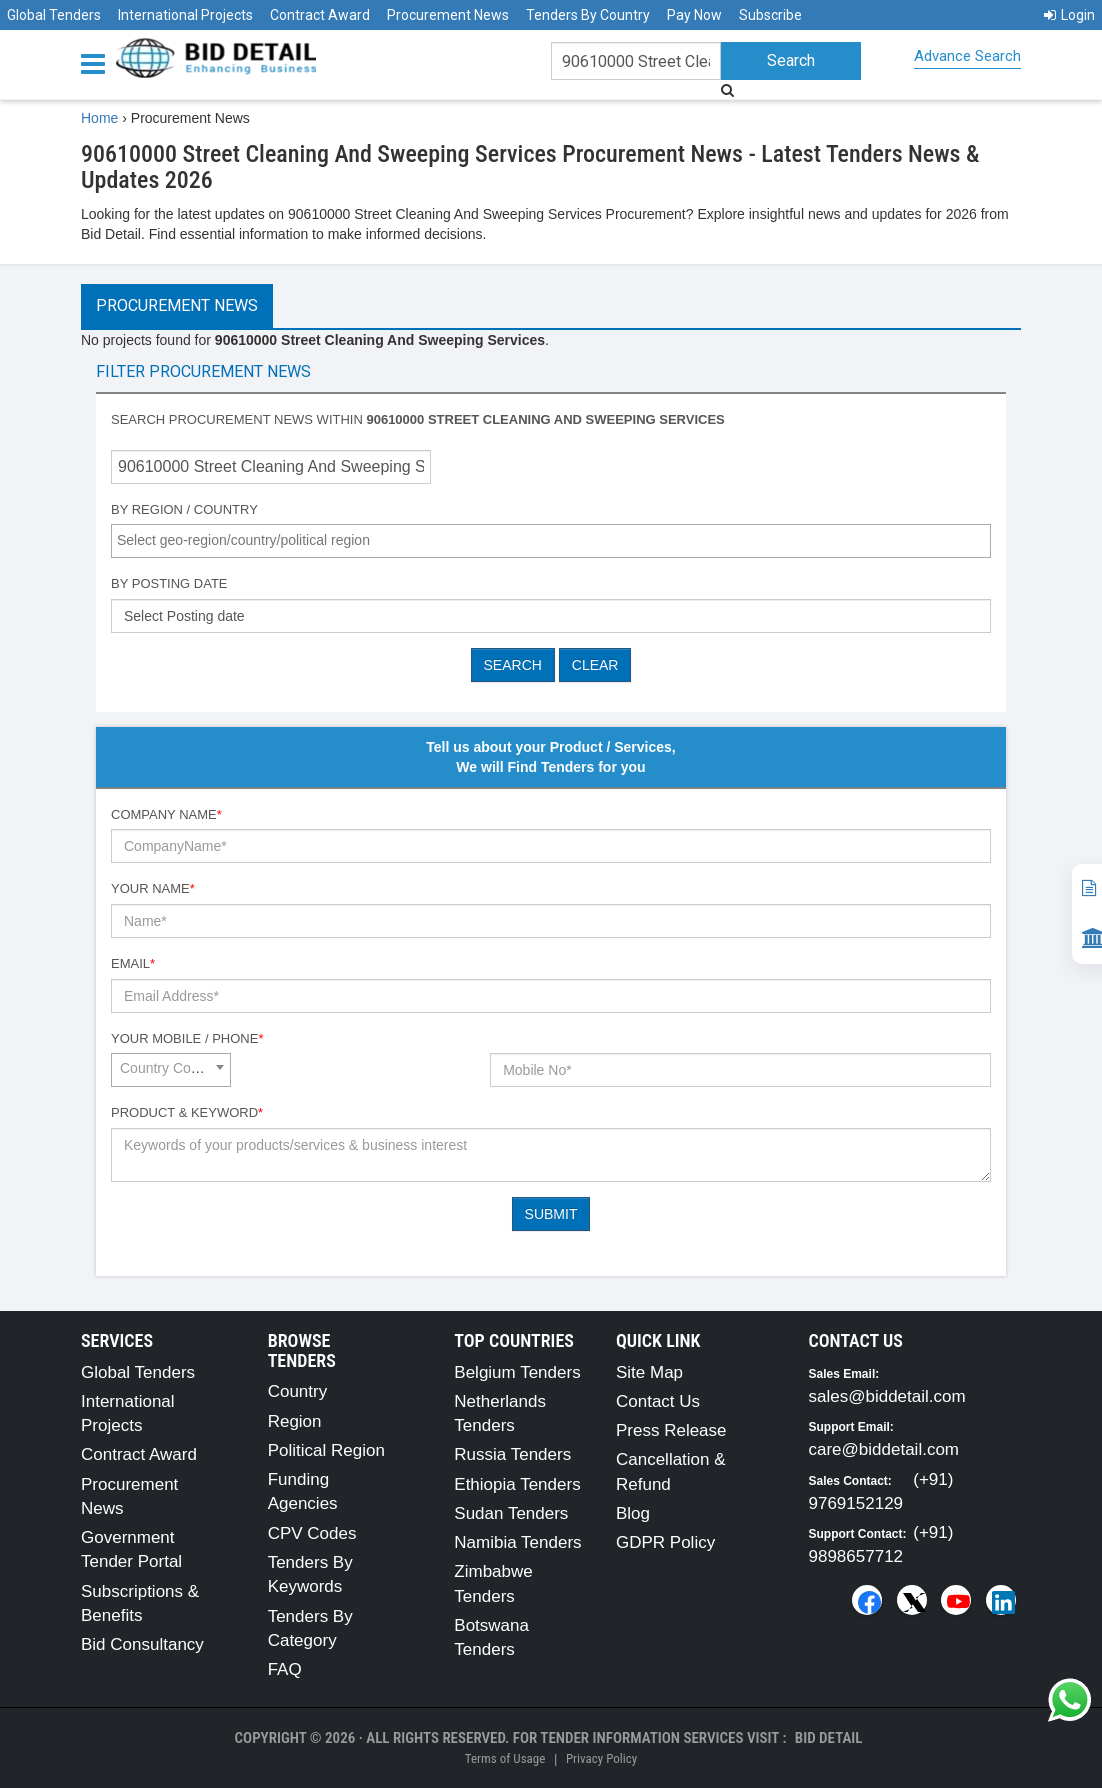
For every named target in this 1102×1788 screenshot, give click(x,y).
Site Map (649, 1372)
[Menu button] (98, 62)
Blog (633, 1513)
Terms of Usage (505, 1758)
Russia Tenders (512, 1454)
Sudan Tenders (511, 1513)
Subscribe (770, 15)
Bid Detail (829, 1738)
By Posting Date (169, 583)
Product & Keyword (187, 1112)
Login (1069, 15)
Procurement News (448, 15)
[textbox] (556, 540)
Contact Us (658, 1401)
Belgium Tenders (517, 1372)
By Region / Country (184, 509)
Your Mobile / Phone (187, 1038)
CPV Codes (312, 1533)
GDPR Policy (665, 1542)
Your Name (153, 888)
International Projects (185, 15)
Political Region (326, 1450)
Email (133, 963)
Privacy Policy (601, 1758)
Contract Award (320, 15)
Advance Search (967, 56)
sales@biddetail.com (887, 1396)
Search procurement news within (418, 419)
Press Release (671, 1430)
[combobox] (551, 541)
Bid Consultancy (142, 1644)
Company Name (166, 814)
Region (295, 1421)
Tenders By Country (588, 15)
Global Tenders (54, 15)
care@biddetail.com (884, 1449)
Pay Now (694, 15)
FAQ (285, 1669)
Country (298, 1391)
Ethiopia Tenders (517, 1484)
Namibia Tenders (517, 1542)
